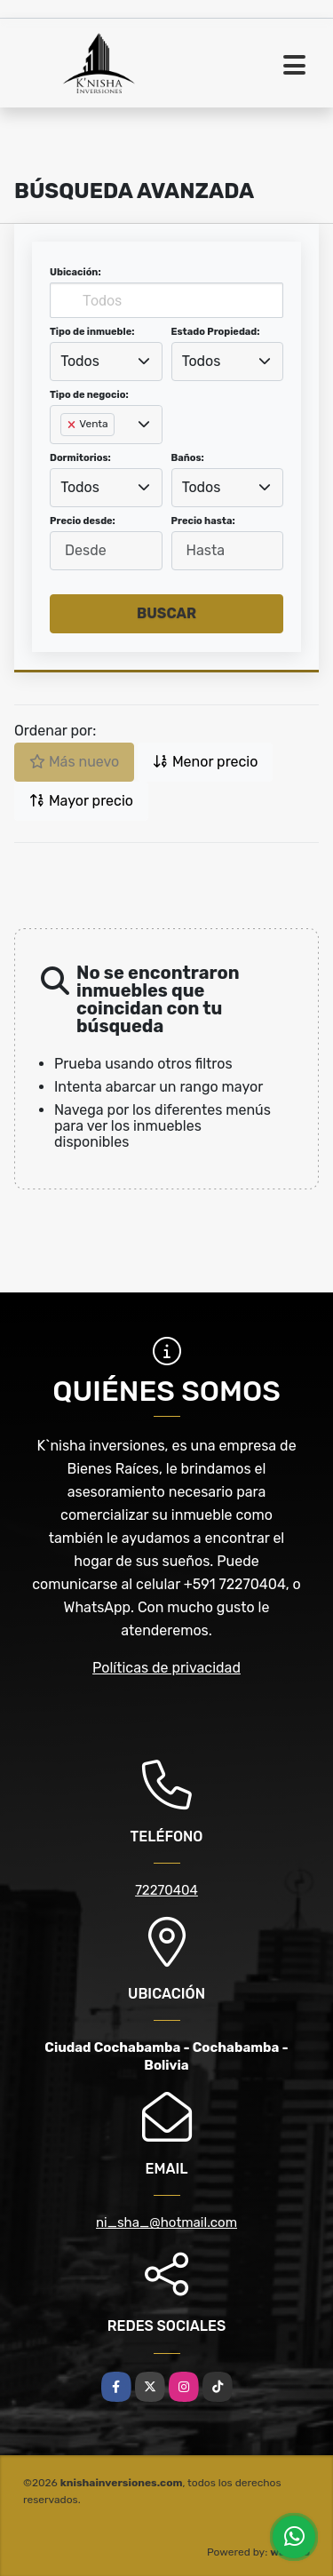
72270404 (166, 1890)
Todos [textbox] (79, 361)
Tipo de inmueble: (92, 332)
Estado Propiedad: (215, 332)
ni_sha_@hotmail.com (166, 2222)
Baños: (187, 458)
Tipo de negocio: (89, 395)
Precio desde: (82, 521)
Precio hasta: (203, 521)
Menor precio (205, 761)
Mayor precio (81, 800)
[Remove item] (73, 424)
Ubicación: (75, 272)
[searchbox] (65, 453)
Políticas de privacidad (166, 1667)
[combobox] (106, 361)
